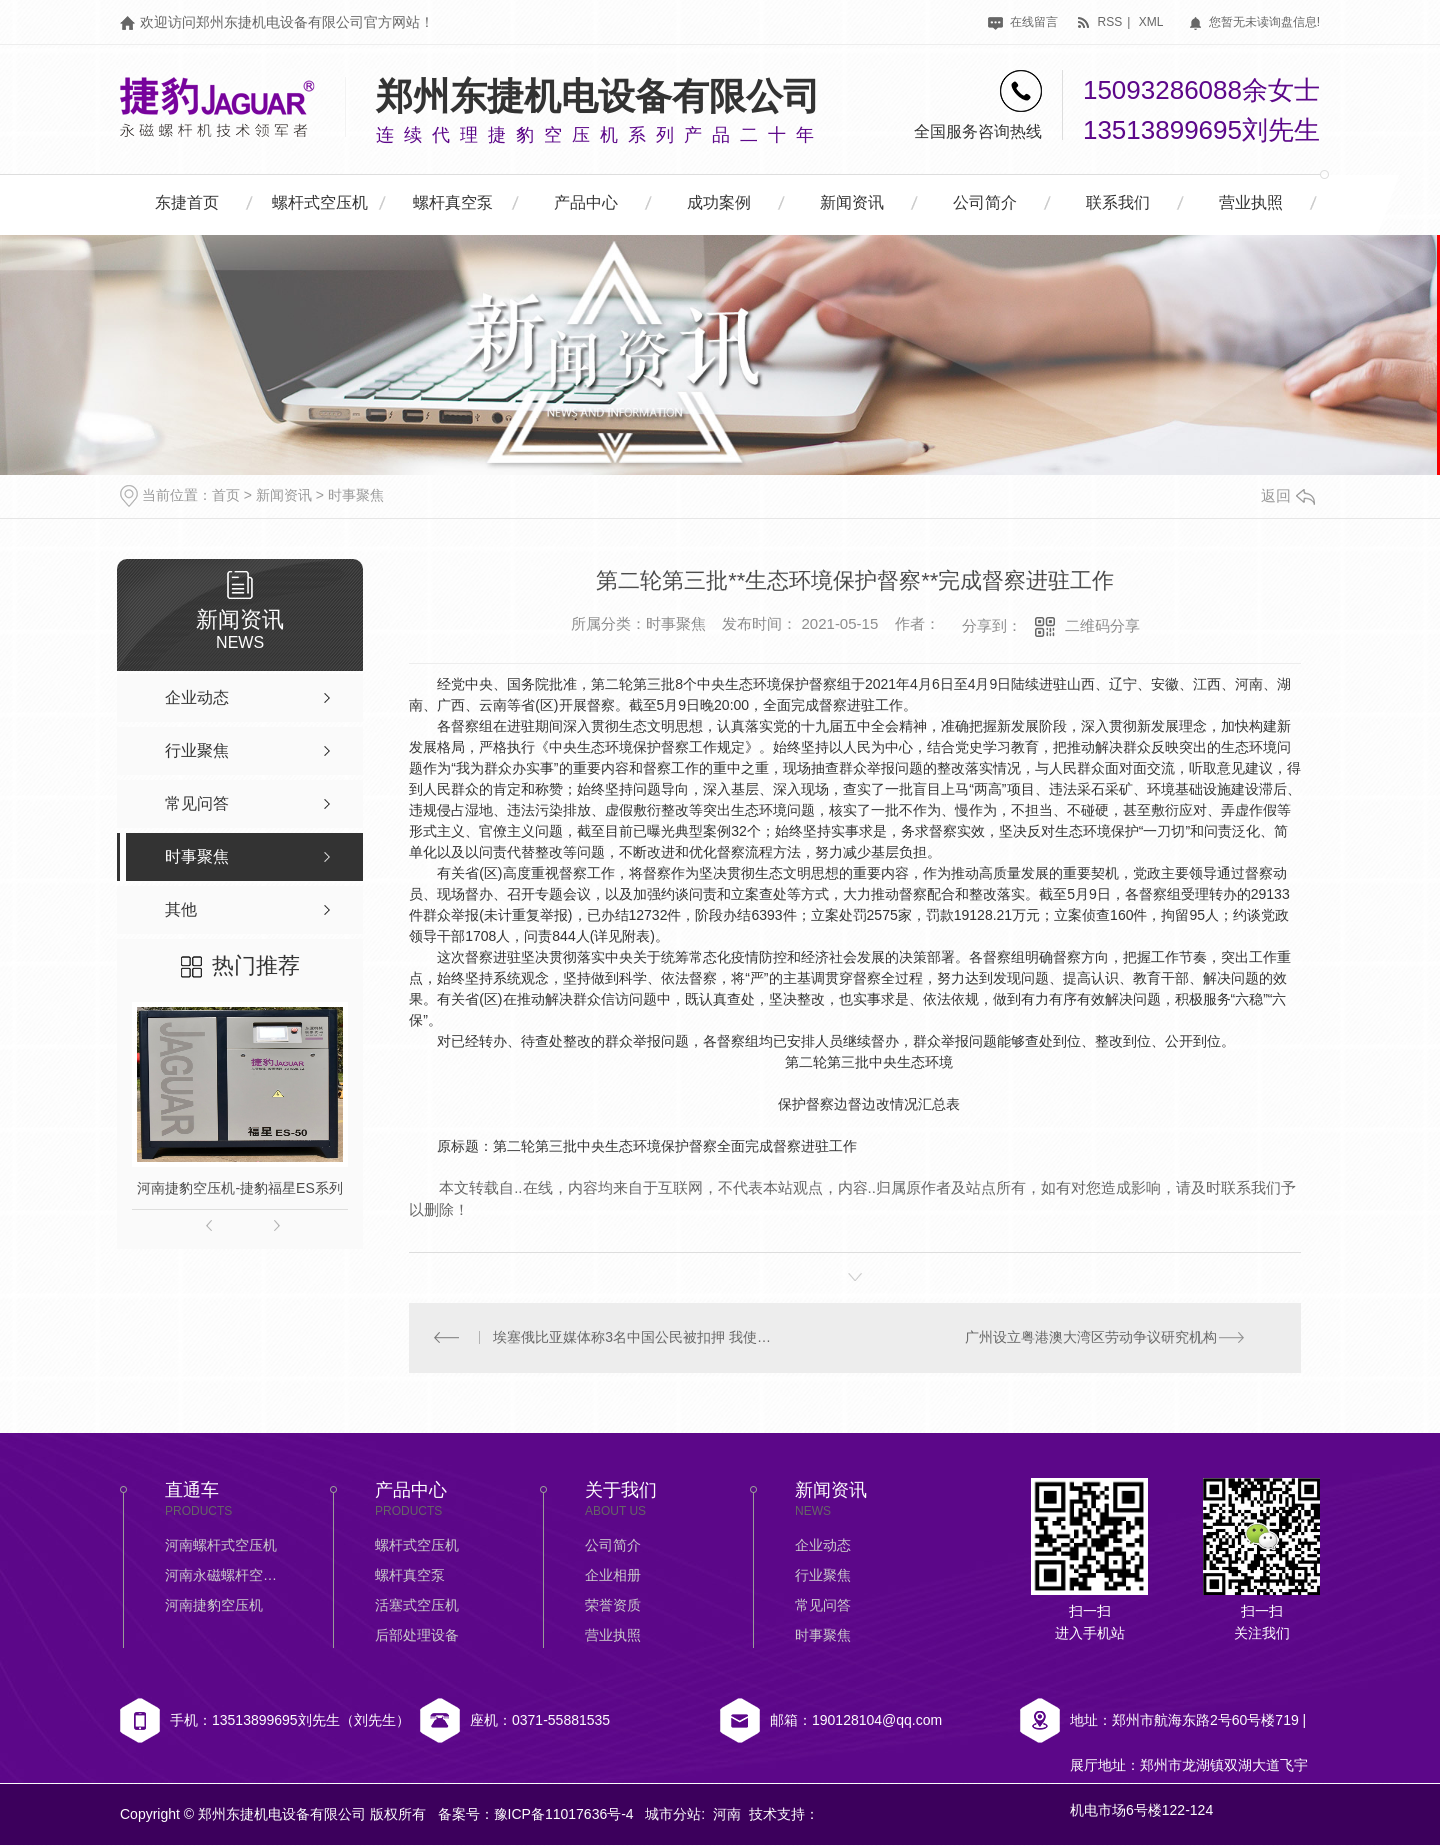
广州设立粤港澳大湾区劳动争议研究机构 (1091, 1338)
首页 (226, 495)
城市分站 (673, 1815)
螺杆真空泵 (453, 202)
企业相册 (613, 1576)
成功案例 (719, 202)
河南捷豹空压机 (214, 1606)
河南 (727, 1815)
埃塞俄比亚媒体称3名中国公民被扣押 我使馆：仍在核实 (632, 1338)
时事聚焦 (356, 495)
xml (1151, 22)
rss (1099, 22)
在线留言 (1022, 22)
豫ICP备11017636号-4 (564, 1815)
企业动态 (823, 1546)
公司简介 (985, 202)
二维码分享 (1102, 625)
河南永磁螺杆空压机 (225, 1576)
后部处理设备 (417, 1636)
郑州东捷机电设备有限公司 (598, 96)
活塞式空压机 (417, 1606)
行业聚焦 (823, 1576)
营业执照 (1251, 202)
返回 (1288, 495)
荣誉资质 (613, 1606)
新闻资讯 (852, 202)
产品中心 (586, 202)
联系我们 (1118, 202)
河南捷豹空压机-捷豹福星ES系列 (239, 1188)
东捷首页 (187, 202)
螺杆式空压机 (320, 202)
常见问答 (823, 1606)
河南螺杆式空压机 (221, 1546)
